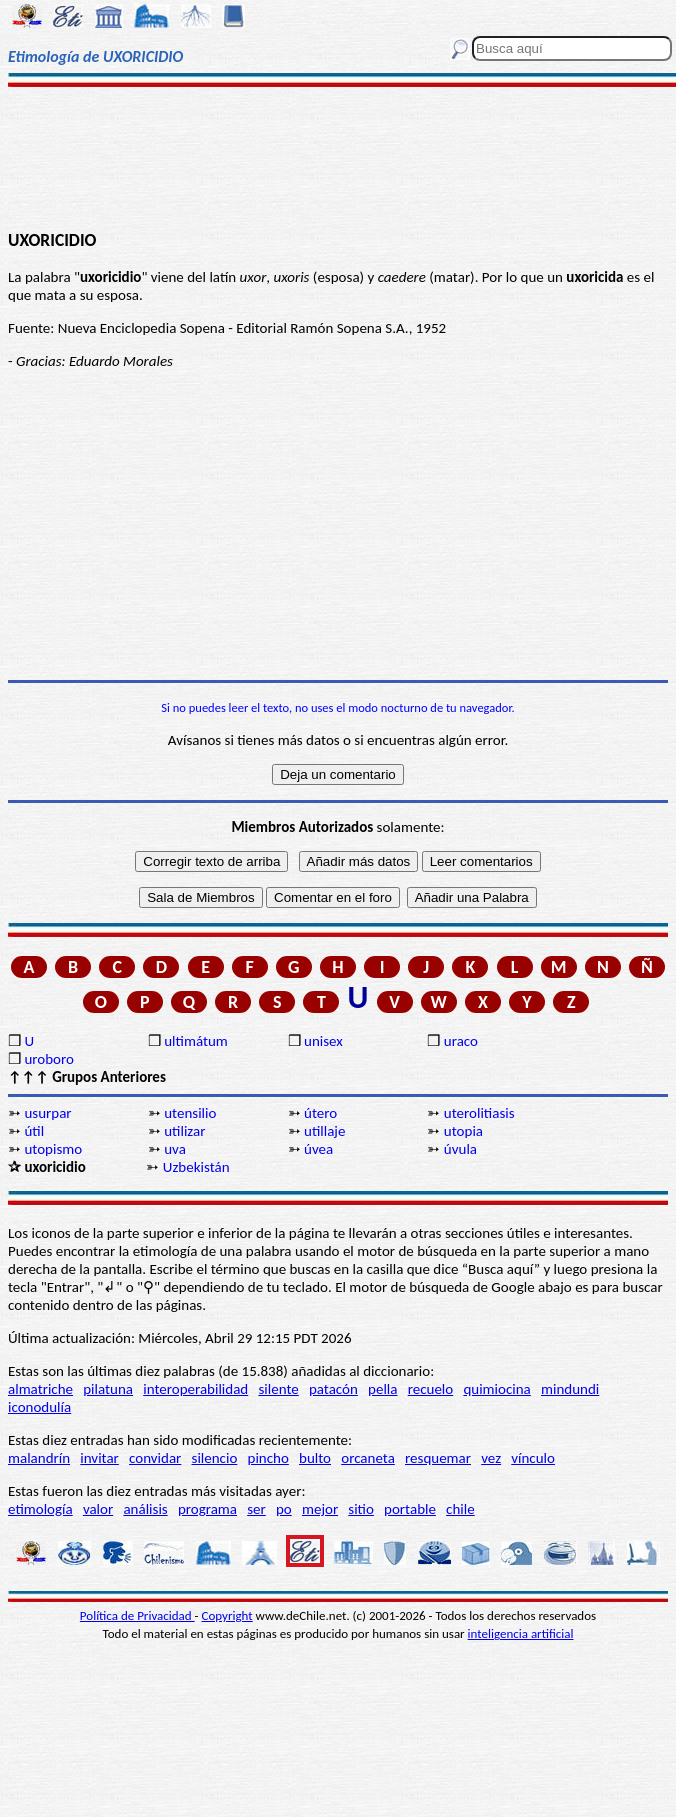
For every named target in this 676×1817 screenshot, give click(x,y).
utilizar (184, 1131)
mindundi (570, 1389)
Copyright (227, 1615)
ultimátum (196, 1041)
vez (491, 1458)
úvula (460, 1149)
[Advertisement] (338, 157)
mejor (320, 1509)
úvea (318, 1149)
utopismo (53, 1149)
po (284, 1509)
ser (256, 1509)
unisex (323, 1041)
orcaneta (368, 1458)
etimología (40, 1509)
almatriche (40, 1389)
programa (207, 1509)
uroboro (48, 1059)
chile (460, 1509)
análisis (145, 1509)
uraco (461, 1041)
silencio (215, 1458)
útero (320, 1113)
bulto (315, 1458)
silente (278, 1389)
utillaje (324, 1131)
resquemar (438, 1458)
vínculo (533, 1458)
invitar (99, 1458)
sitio (361, 1509)
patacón (333, 1389)
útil (34, 1131)
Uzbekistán (196, 1167)
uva (175, 1149)
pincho (268, 1458)
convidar (155, 1458)
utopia (463, 1131)
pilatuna (108, 1389)
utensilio (190, 1113)
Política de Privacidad (137, 1615)
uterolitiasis (479, 1113)
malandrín (39, 1458)
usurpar (47, 1113)
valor (98, 1509)
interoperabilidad (195, 1389)
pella (382, 1389)
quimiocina (496, 1389)
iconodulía (39, 1407)
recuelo (431, 1389)
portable (410, 1509)
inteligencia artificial (521, 1633)
